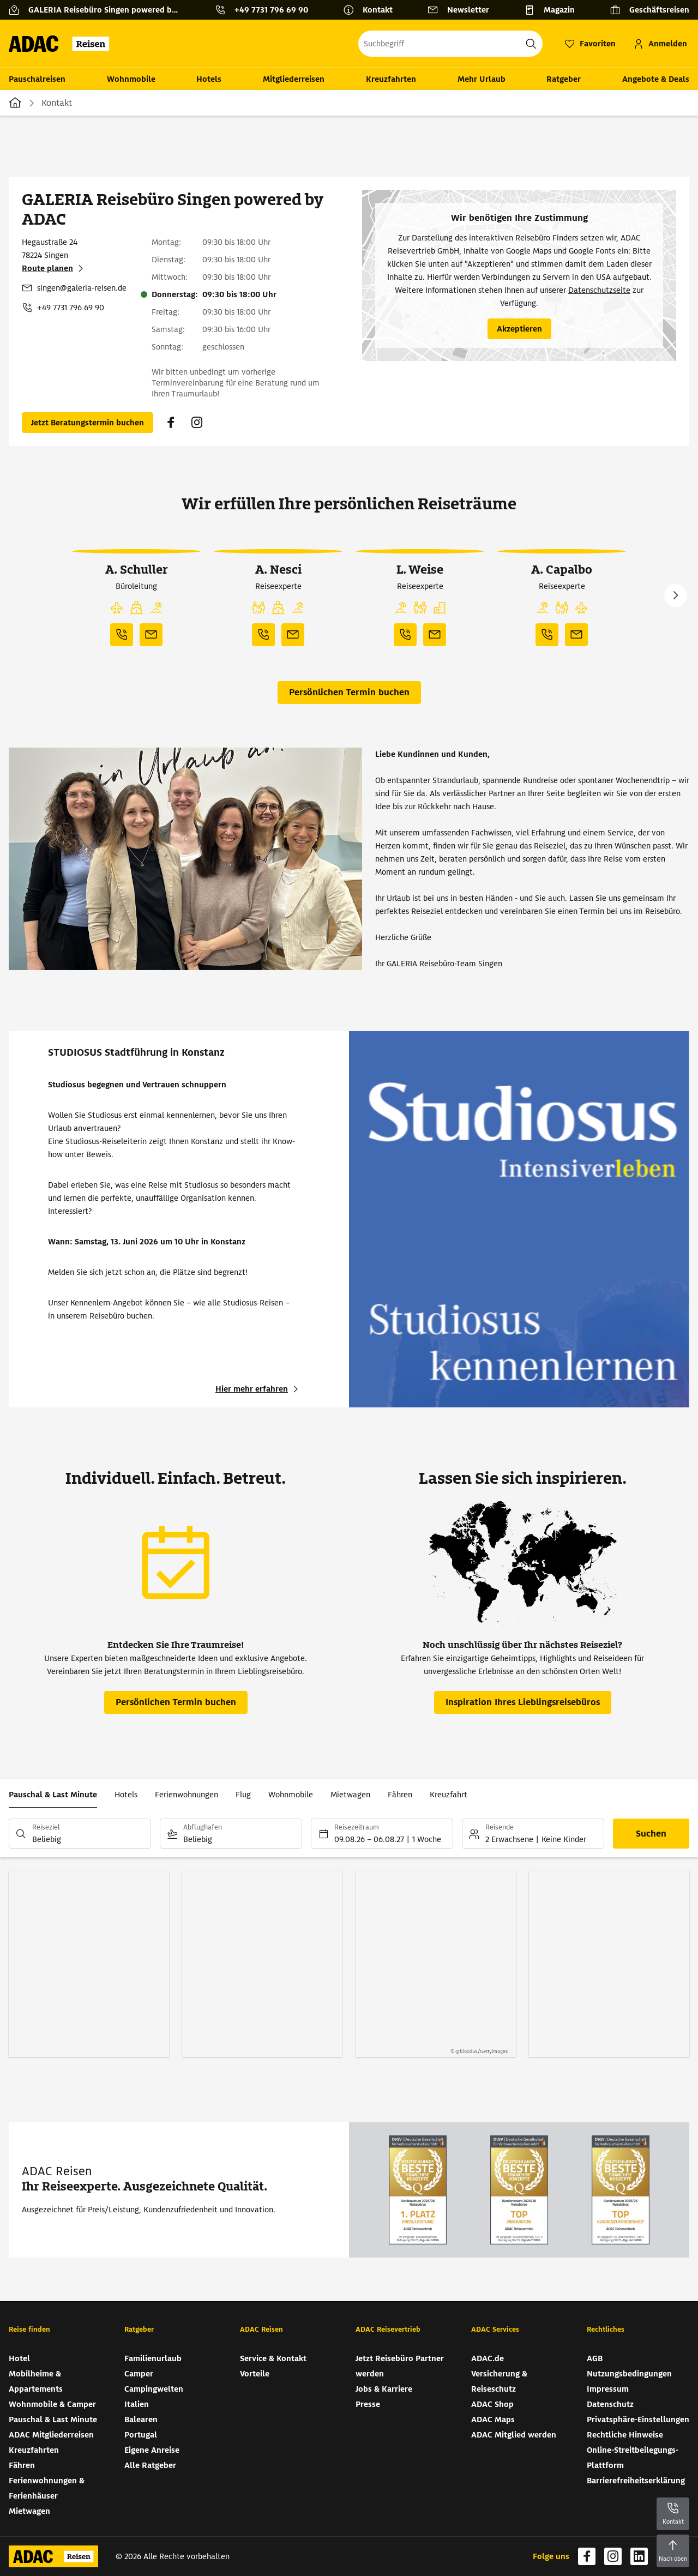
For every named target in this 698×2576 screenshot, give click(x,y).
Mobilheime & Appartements (36, 2381)
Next (675, 595)
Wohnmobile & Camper (52, 2404)
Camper (138, 2374)
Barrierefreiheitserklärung (636, 2480)
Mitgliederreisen (293, 79)
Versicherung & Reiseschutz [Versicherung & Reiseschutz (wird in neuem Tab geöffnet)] (499, 2381)
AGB (595, 2358)
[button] (116, 608)
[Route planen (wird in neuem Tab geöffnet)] (54, 268)
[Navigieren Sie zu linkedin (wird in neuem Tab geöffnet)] (639, 2556)
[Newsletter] (463, 9)
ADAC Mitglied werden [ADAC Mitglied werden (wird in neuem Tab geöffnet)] (513, 2435)
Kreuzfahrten (391, 79)
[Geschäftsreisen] (649, 9)
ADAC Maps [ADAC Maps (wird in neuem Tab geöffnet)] (493, 2419)
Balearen (141, 2419)
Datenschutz (610, 2404)
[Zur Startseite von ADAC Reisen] (62, 43)
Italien (136, 2404)
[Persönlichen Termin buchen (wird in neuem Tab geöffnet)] (87, 422)
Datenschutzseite (599, 290)
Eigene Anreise (151, 2450)
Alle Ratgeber (150, 2465)
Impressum (608, 2389)
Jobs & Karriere (384, 2389)
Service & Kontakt (273, 2358)
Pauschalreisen (37, 79)
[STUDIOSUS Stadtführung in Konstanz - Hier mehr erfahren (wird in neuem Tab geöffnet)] (258, 1389)
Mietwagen (350, 1794)
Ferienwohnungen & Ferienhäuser (47, 2488)
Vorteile (254, 2374)
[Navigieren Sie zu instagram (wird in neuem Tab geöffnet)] (197, 422)
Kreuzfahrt (448, 1794)
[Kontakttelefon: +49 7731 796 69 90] (266, 9)
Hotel (19, 2358)
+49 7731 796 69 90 (70, 307)
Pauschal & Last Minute (53, 1794)
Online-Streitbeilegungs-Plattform (632, 2457)
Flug (243, 1794)
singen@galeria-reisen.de (82, 288)
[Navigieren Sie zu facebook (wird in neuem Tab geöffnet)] (170, 422)
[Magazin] (553, 9)
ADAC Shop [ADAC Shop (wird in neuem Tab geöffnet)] (492, 2404)
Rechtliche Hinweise (625, 2435)
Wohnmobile (131, 79)
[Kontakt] (372, 9)
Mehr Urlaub (482, 79)
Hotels (208, 79)
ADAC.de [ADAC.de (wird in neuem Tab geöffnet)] (487, 2358)
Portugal (140, 2435)
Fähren (400, 1794)
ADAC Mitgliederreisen (51, 2435)
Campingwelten (153, 2389)
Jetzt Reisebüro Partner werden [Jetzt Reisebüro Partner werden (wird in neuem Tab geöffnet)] (400, 2366)
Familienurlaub (153, 2358)
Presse (368, 2404)
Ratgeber (563, 79)
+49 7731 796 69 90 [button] (271, 10)
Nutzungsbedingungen (629, 2374)
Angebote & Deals (655, 79)
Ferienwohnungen (186, 1794)
